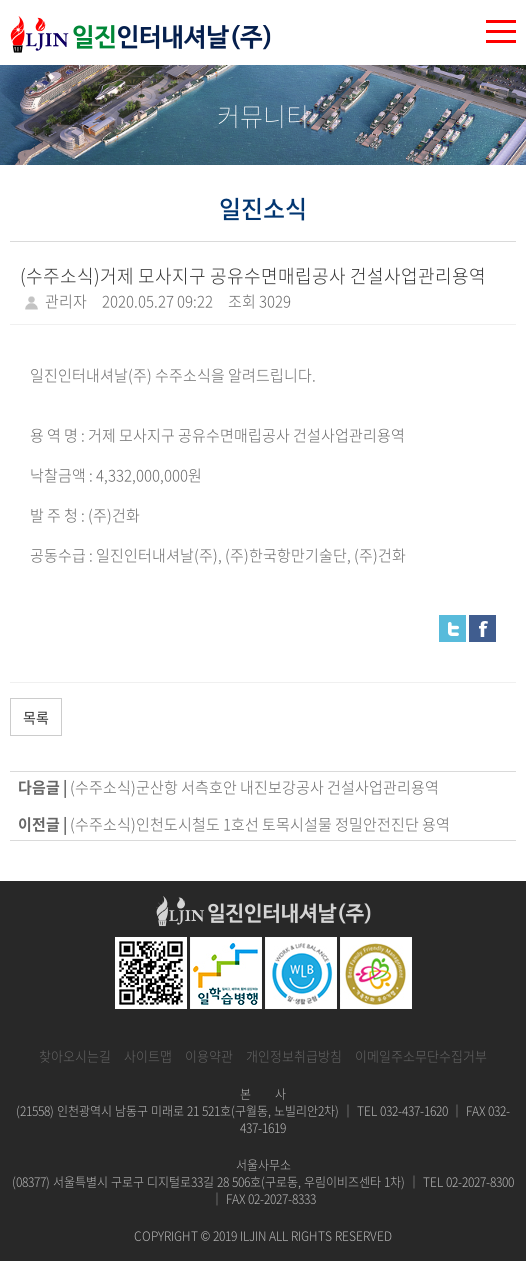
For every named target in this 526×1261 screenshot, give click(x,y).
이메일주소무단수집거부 (421, 1055)
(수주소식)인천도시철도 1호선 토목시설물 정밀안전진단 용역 (260, 824)
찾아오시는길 (75, 1055)
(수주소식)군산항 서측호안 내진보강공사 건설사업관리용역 (254, 787)
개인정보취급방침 (294, 1055)
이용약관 (209, 1055)
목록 (36, 717)
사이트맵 (148, 1055)
